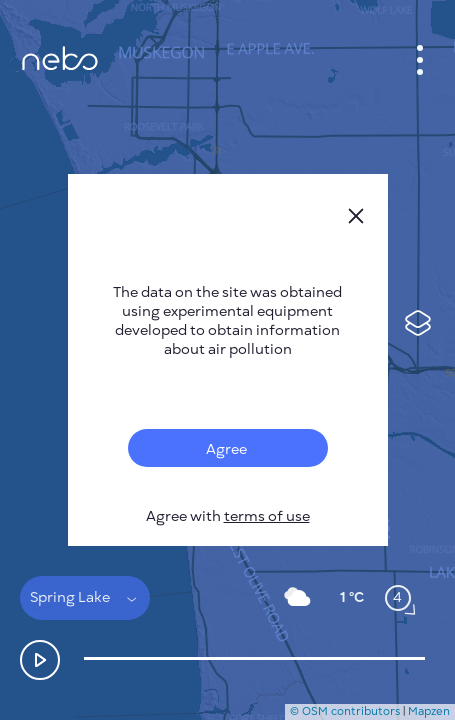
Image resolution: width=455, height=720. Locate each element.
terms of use (267, 516)
